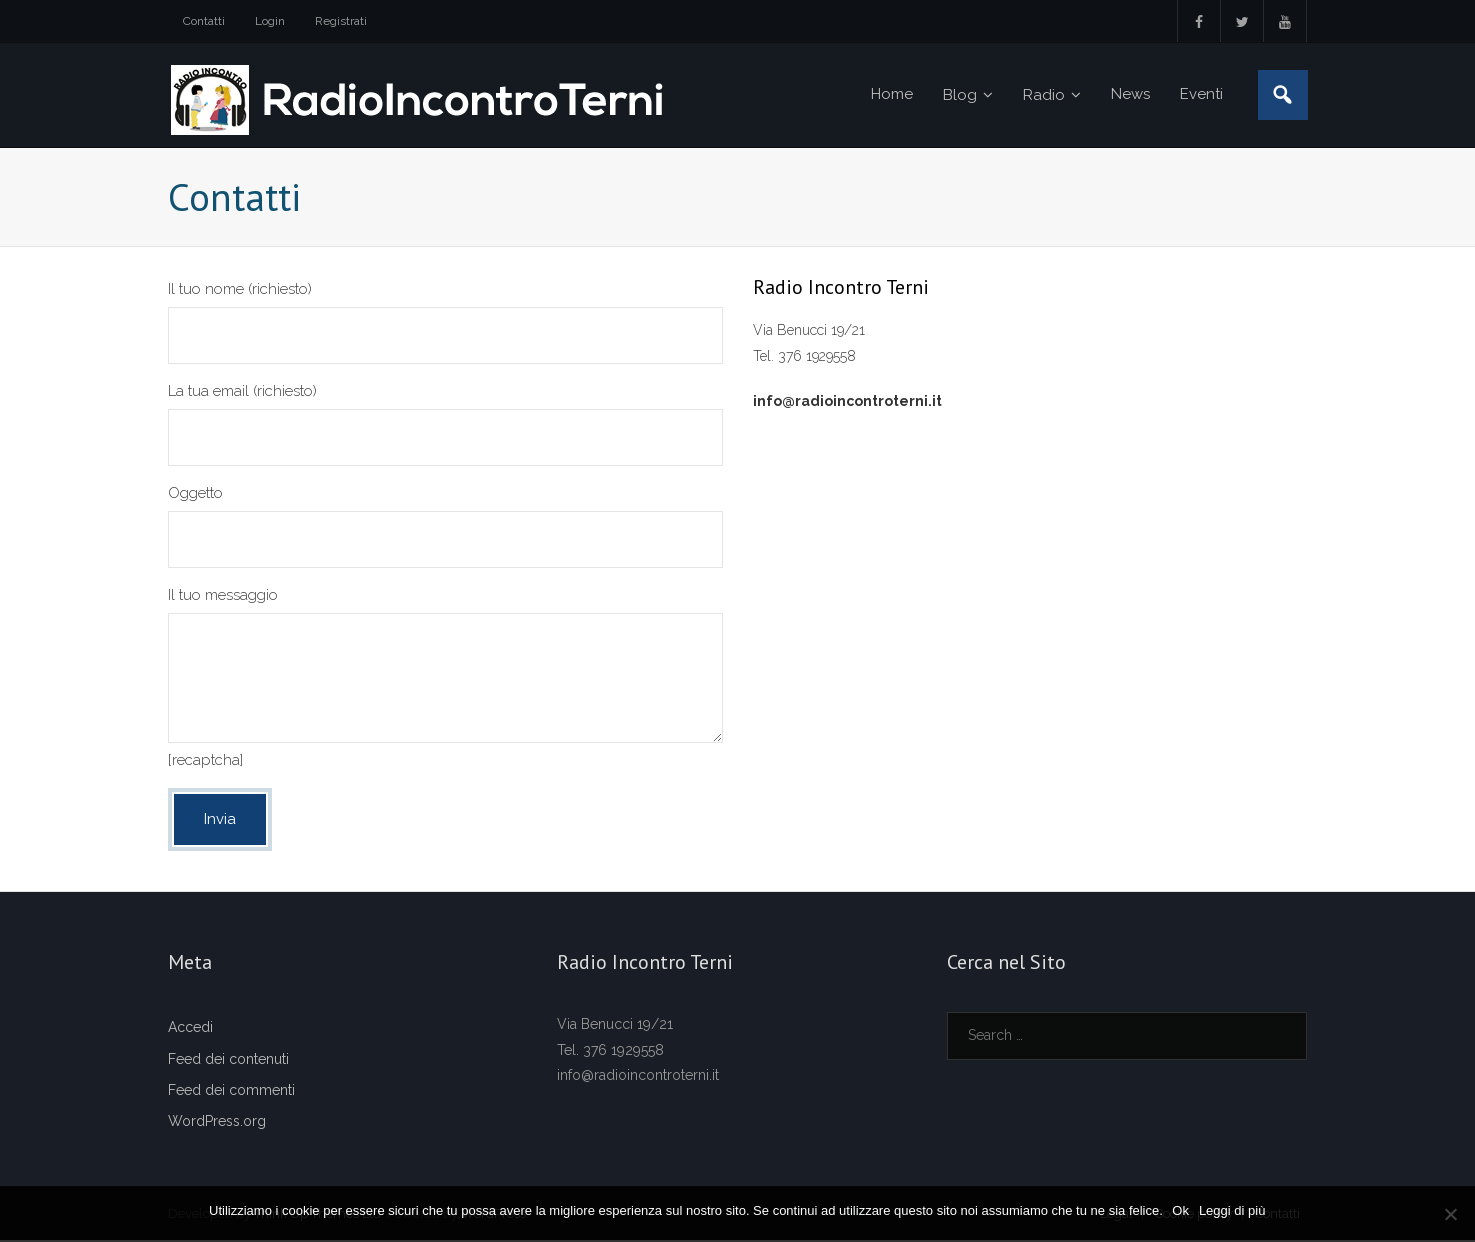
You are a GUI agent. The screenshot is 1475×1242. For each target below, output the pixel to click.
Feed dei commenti (231, 1091)
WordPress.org (217, 1123)
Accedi (190, 1029)
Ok (1181, 1210)
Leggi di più (1232, 1210)
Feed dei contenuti (228, 1060)
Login (270, 21)
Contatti (204, 21)
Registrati (341, 21)
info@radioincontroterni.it (847, 402)
